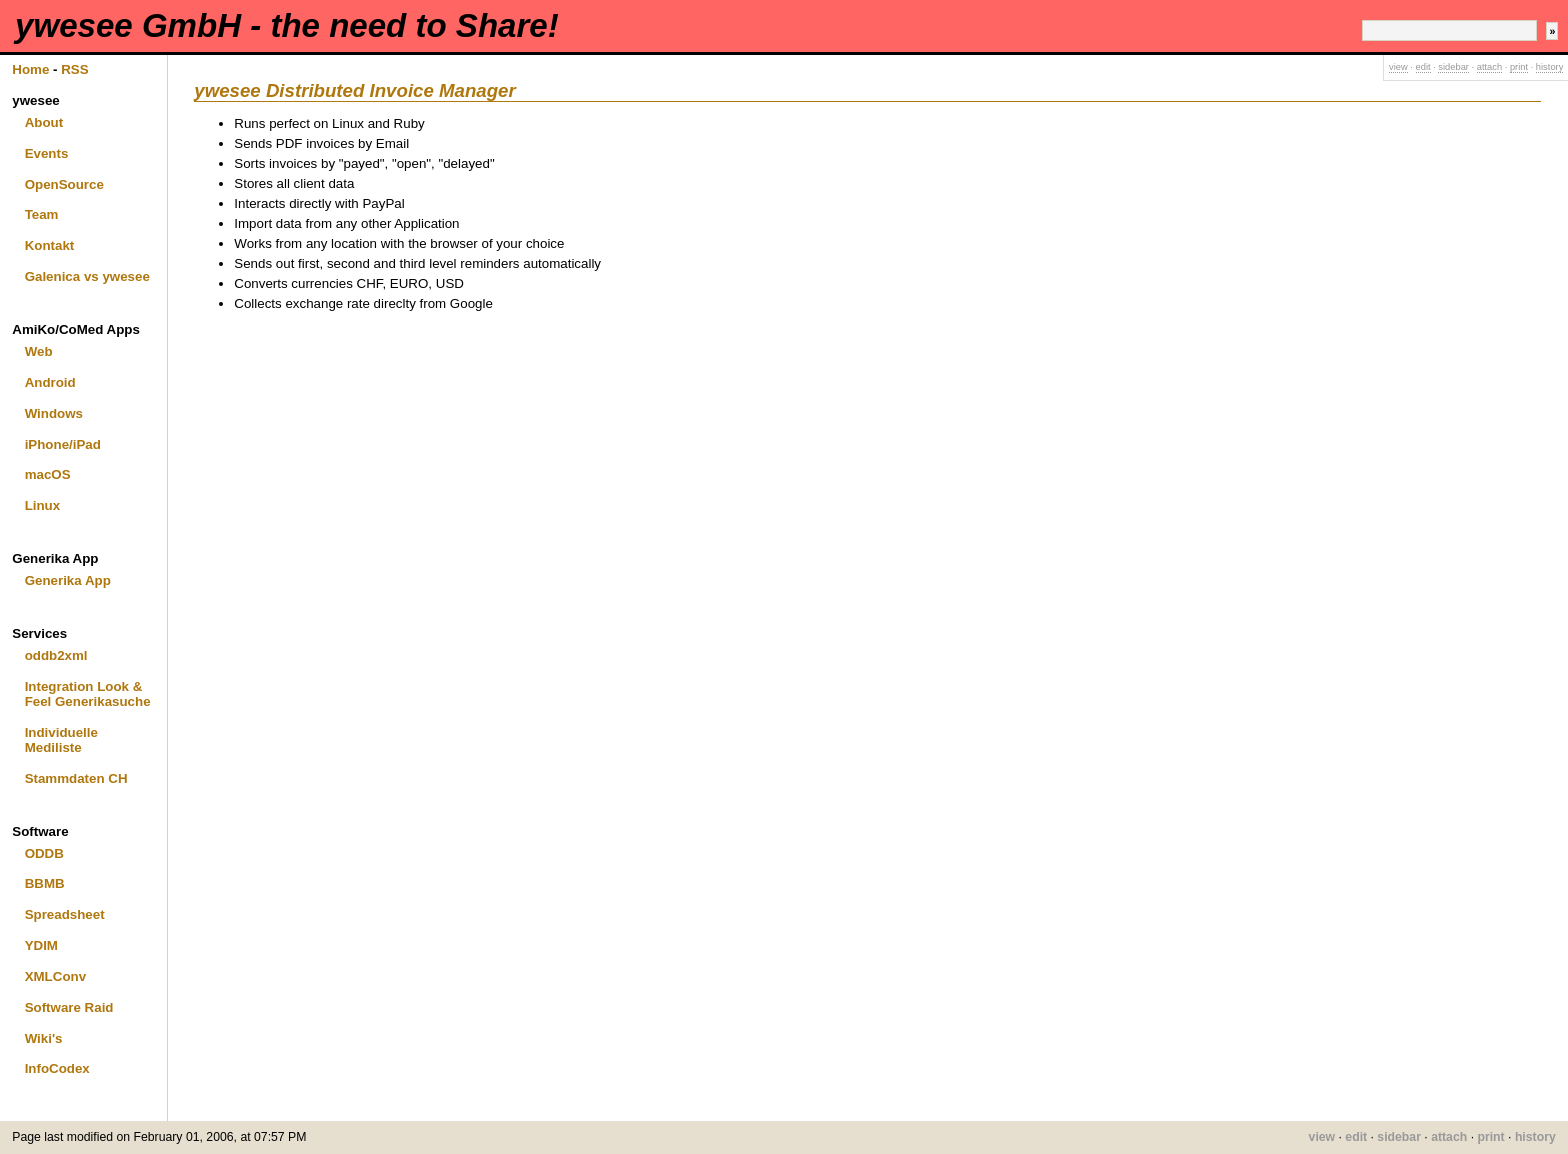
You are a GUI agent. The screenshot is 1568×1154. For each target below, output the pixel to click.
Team (42, 214)
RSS (74, 69)
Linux (43, 505)
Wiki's (44, 1038)
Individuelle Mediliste (61, 740)
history (1549, 67)
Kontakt (50, 245)
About (44, 122)
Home (30, 69)
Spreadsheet (65, 914)
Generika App (68, 580)
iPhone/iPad (63, 444)
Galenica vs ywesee (87, 276)
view (1398, 67)
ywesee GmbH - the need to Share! (287, 25)
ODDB (44, 853)
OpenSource (64, 184)
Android (50, 382)
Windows (54, 413)
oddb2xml (56, 655)
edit (1423, 67)
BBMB (45, 883)
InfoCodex (57, 1068)
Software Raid (69, 1007)
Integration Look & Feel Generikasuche (88, 694)
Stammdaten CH (76, 778)
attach (1489, 67)
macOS (48, 474)
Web (39, 351)
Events (47, 153)
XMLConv (55, 976)
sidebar (1453, 67)
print (1519, 67)
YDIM (41, 945)
